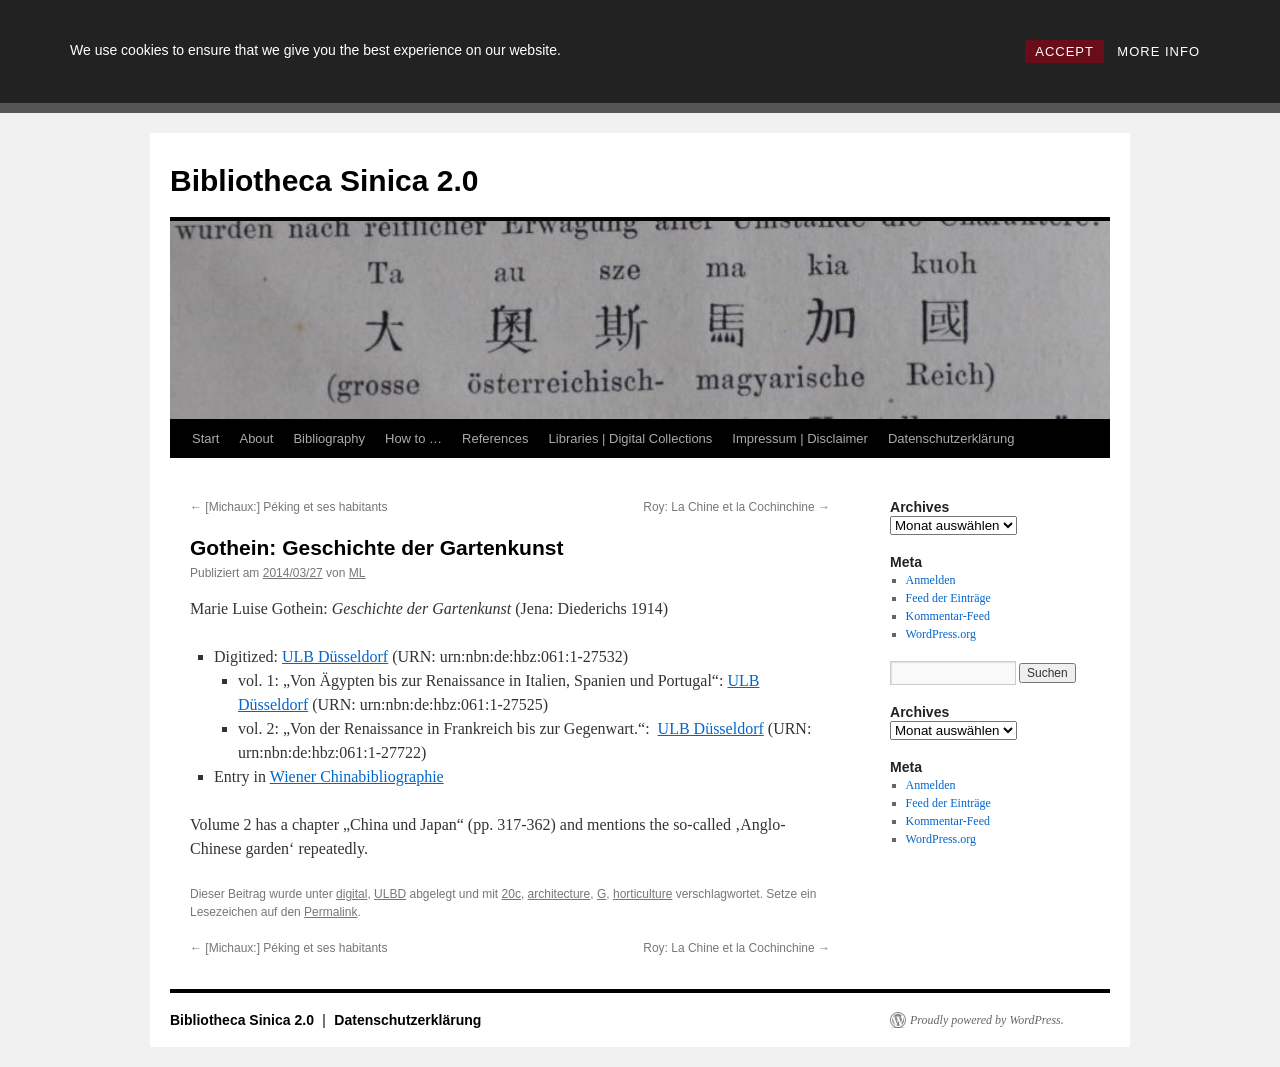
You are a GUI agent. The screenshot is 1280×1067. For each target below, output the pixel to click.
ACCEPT (1064, 51)
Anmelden (931, 580)
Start (205, 438)
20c (511, 894)
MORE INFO (1158, 51)
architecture (559, 894)
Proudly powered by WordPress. (987, 1020)
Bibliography (329, 438)
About (256, 438)
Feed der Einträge (948, 598)
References (495, 438)
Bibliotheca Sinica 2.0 (324, 180)
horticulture (642, 894)
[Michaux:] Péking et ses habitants (288, 507)
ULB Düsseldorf (335, 656)
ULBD (390, 894)
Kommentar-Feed (948, 616)
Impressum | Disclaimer (800, 438)
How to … (413, 438)
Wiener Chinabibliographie (357, 776)
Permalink (330, 912)
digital (351, 894)
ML (357, 573)
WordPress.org (941, 634)
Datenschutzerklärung (951, 438)
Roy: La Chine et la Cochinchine (736, 507)
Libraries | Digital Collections (631, 438)
